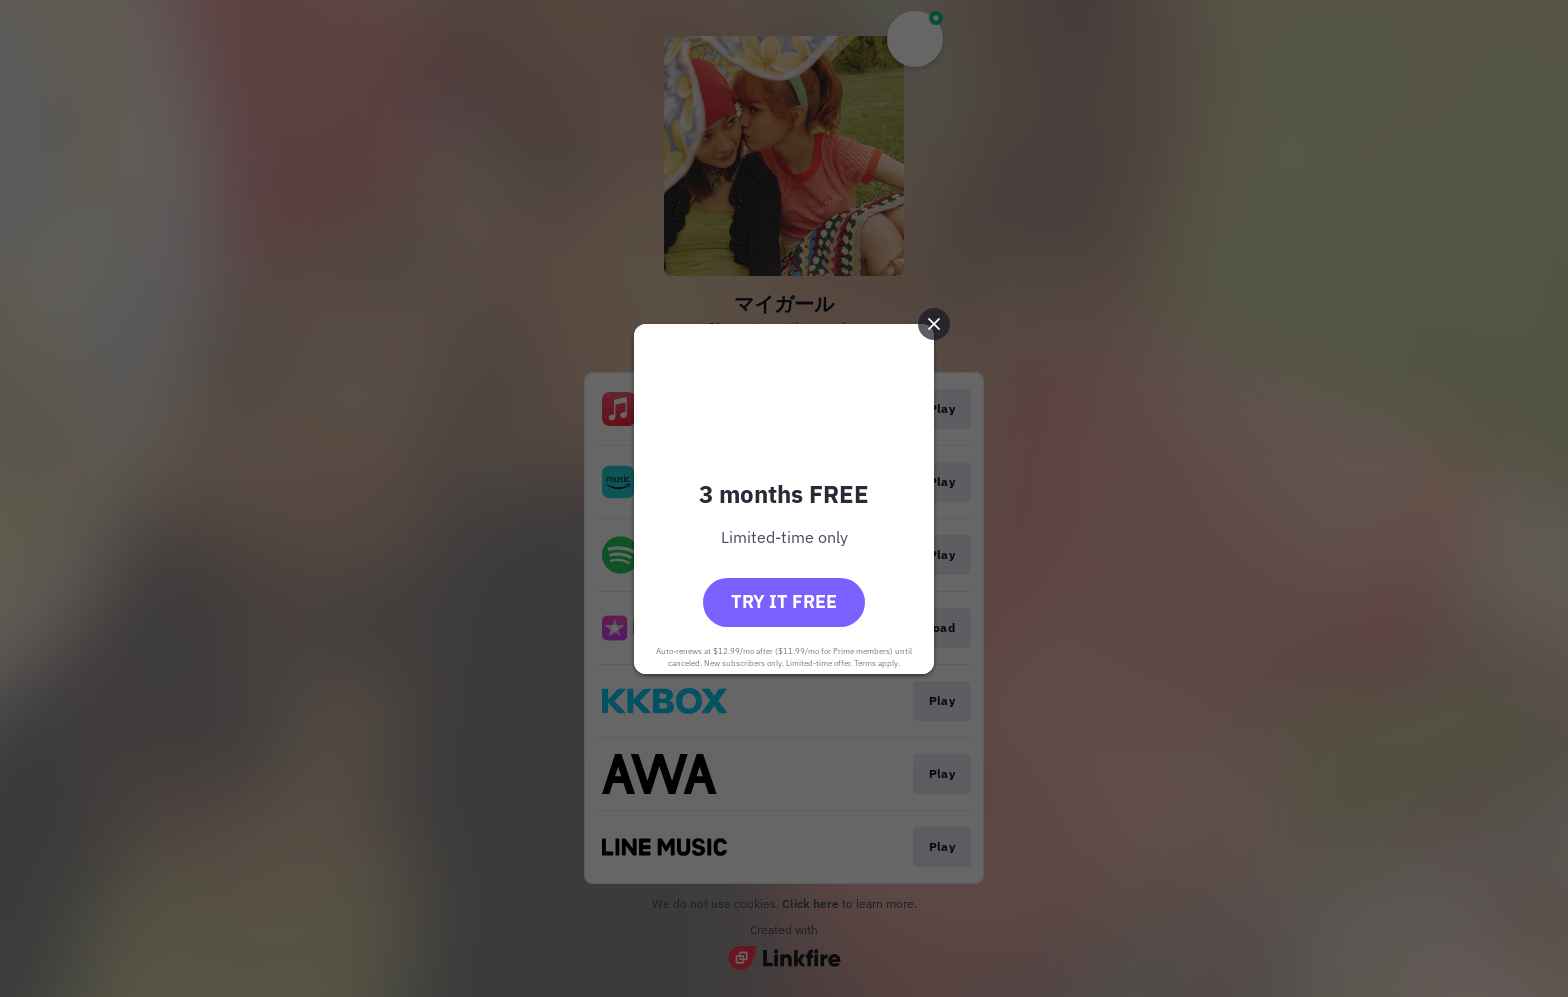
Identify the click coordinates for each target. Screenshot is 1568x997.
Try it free (784, 601)
